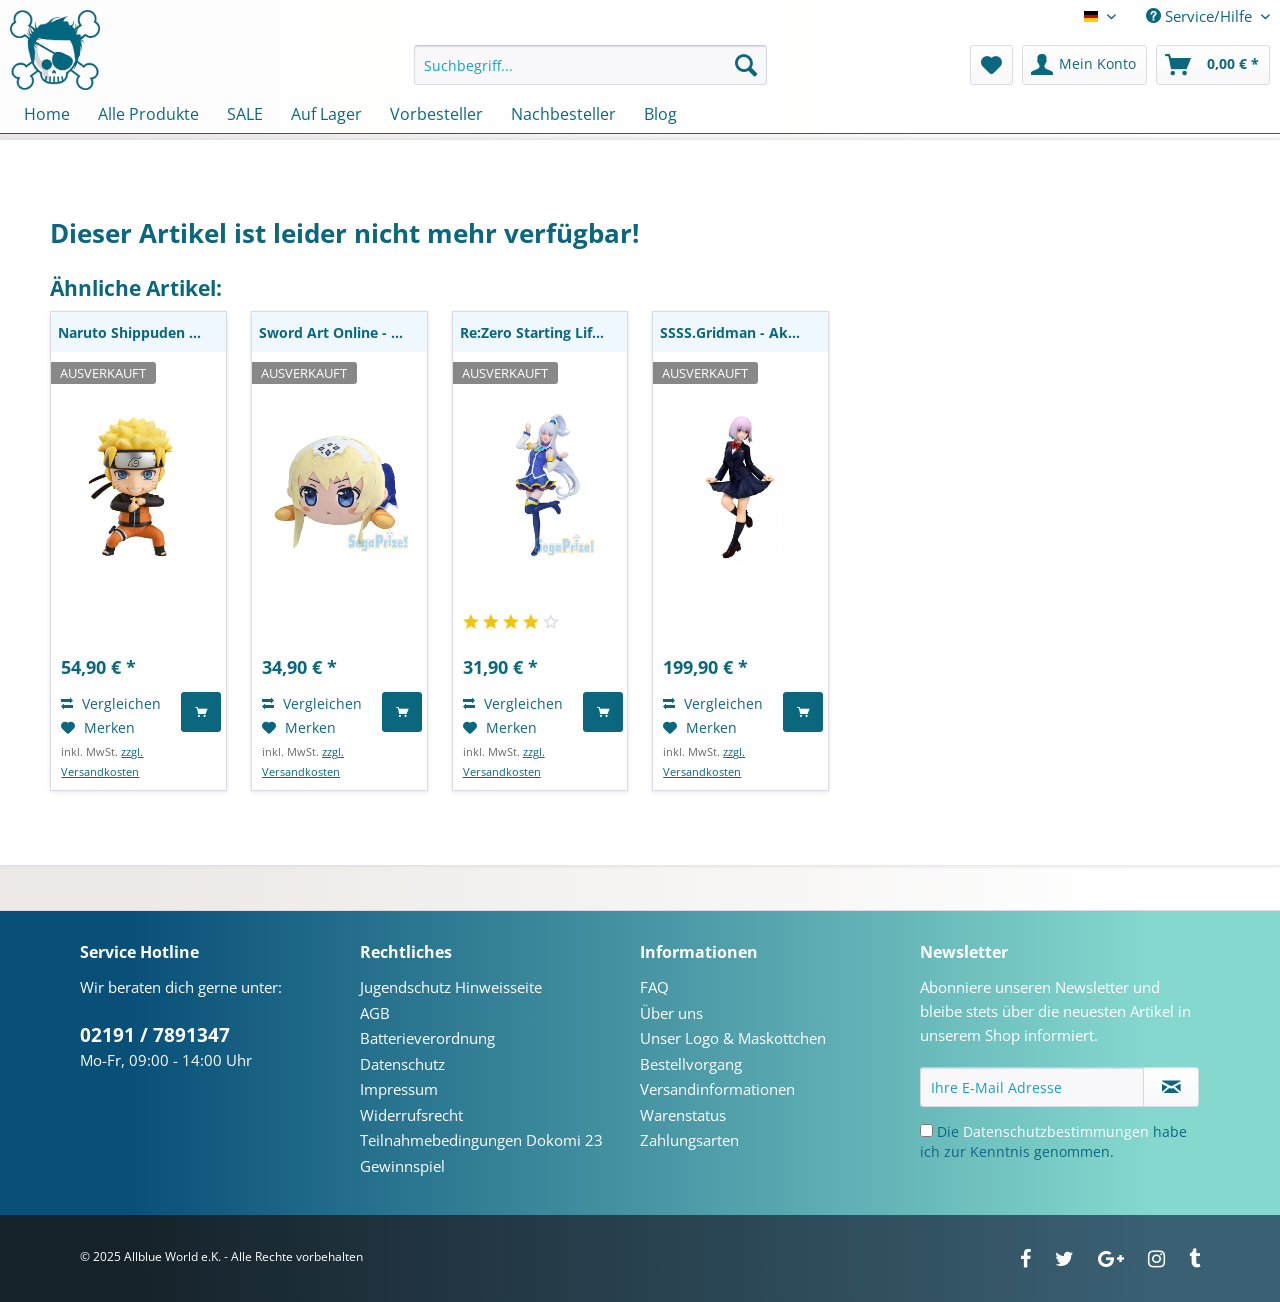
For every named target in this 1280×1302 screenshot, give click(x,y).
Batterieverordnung (427, 1038)
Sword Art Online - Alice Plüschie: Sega (343, 332)
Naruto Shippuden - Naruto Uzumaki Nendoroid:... (142, 332)
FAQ (654, 987)
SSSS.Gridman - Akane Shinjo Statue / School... (744, 332)
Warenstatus (683, 1115)
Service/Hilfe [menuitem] (1201, 16)
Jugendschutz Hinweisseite (451, 987)
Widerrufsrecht (411, 1115)
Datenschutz (402, 1064)
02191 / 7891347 (155, 1035)
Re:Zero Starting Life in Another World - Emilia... (544, 332)
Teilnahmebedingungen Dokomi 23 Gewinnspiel (481, 1153)
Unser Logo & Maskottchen (733, 1038)
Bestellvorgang (691, 1064)
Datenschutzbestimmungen (1056, 1131)
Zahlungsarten (689, 1140)
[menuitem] (590, 74)
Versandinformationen (717, 1089)
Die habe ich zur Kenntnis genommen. (1053, 1141)
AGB (375, 1013)
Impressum (399, 1089)
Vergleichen (111, 703)
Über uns (671, 1013)
